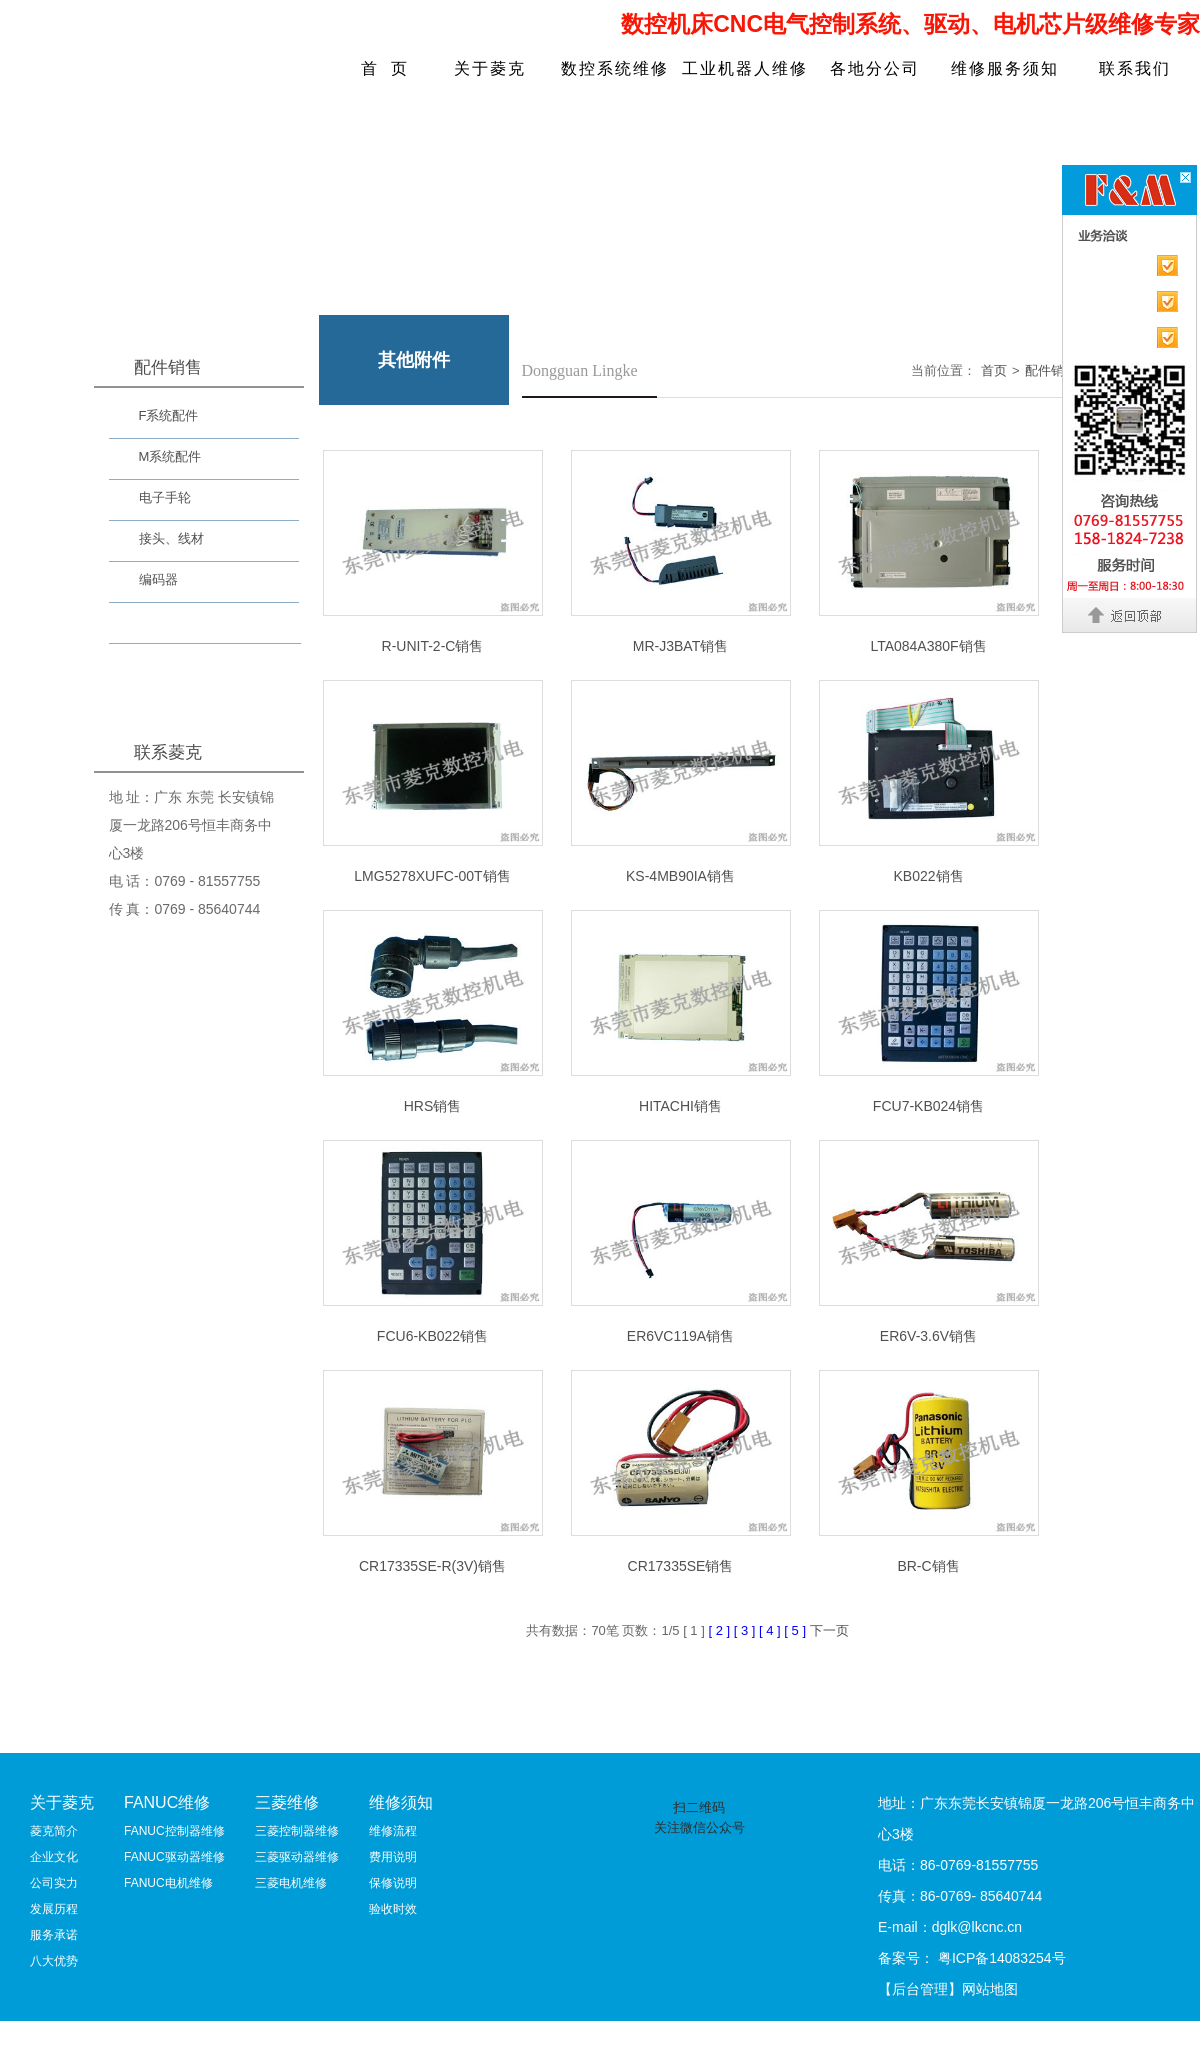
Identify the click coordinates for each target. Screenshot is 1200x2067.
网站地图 (990, 1989)
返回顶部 (1130, 615)
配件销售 (1051, 370)
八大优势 (54, 1961)
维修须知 (401, 1802)
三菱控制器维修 (297, 1831)
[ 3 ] (746, 1630)
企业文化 (54, 1857)
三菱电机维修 (291, 1883)
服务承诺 (54, 1935)
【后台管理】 (920, 1989)
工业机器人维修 (745, 68)
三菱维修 (287, 1802)
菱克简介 (54, 1831)
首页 (994, 370)
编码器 (158, 579)
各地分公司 (875, 68)
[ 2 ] (720, 1630)
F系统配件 (169, 415)
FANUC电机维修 (168, 1883)
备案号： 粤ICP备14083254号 (972, 1958)
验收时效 (393, 1909)
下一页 (829, 1630)
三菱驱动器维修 (297, 1857)
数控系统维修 (615, 68)
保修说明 (393, 1883)
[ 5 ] (796, 1630)
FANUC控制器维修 (174, 1831)
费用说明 (393, 1857)
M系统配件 (170, 456)
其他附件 (165, 625)
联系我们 (1135, 68)
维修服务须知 (1005, 68)
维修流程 (393, 1831)
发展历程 (54, 1909)
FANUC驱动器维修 (174, 1857)
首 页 (385, 68)
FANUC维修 (167, 1802)
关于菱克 (490, 68)
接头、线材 (171, 538)
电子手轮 (165, 497)
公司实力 (54, 1883)
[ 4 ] (771, 1630)
